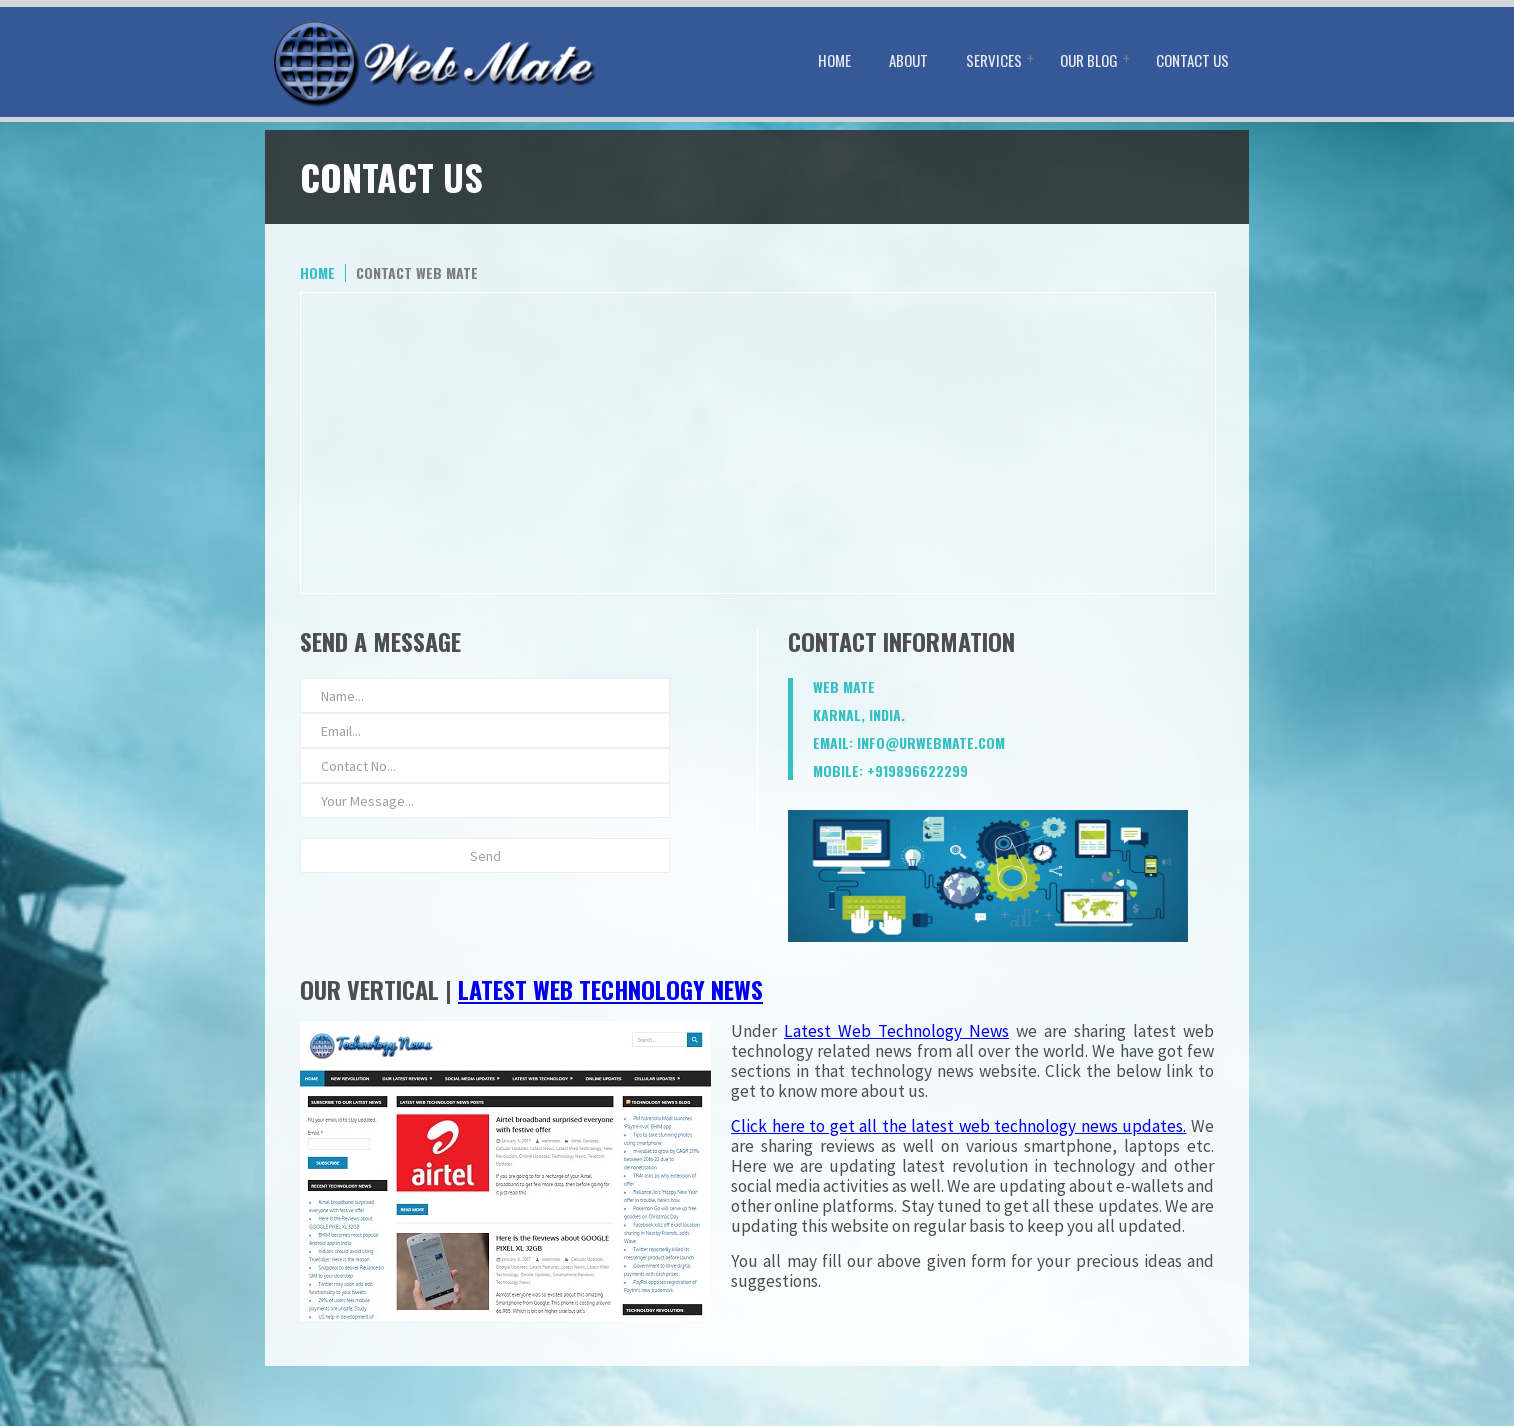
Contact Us (1192, 60)
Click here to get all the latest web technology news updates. (958, 1126)
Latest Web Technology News (610, 989)
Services (994, 60)
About (908, 60)
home (317, 272)
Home (834, 60)
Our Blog (1089, 60)
